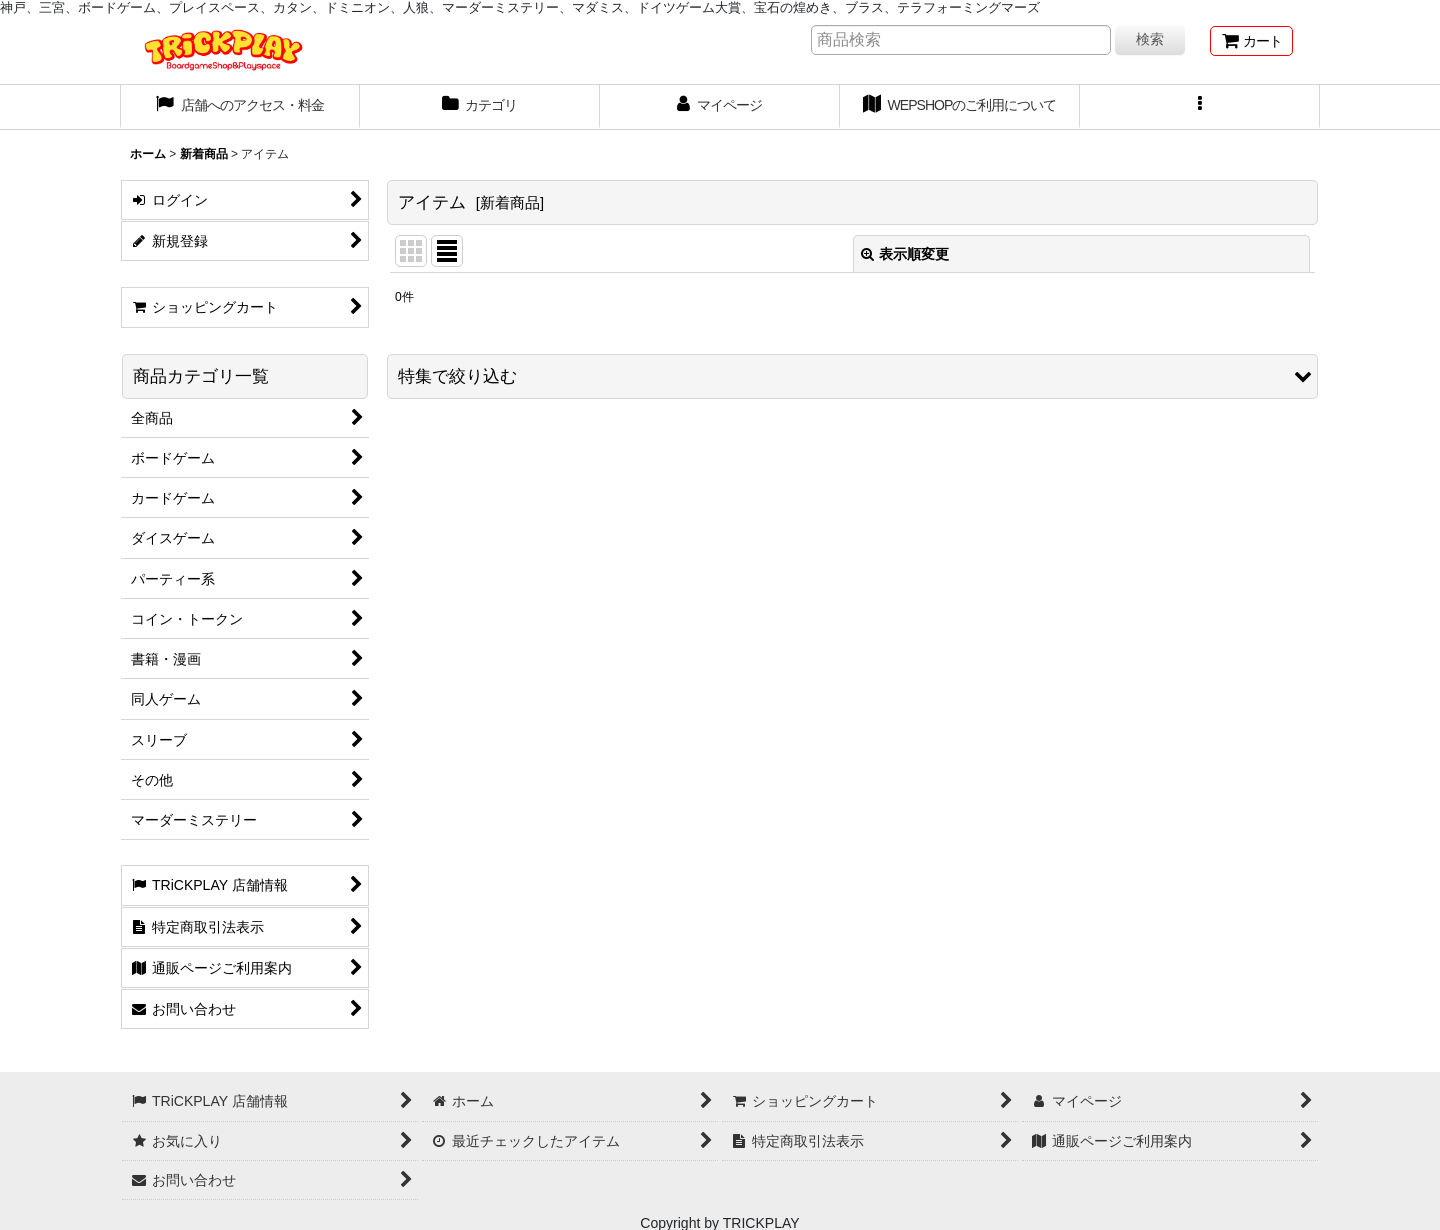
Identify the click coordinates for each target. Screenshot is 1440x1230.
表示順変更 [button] (905, 254)
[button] (1200, 107)
